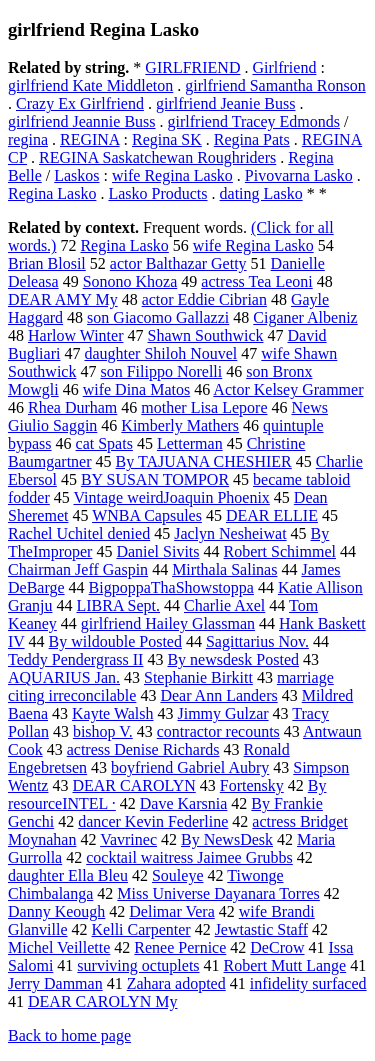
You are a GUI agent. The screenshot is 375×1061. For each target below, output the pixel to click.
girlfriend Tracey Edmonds (254, 121)
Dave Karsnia (184, 803)
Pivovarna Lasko (299, 175)
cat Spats (104, 443)
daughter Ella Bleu (68, 875)
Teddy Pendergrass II (75, 659)
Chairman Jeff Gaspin (78, 569)
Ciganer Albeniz (305, 317)
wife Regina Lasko (172, 175)
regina (28, 139)
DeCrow (277, 947)
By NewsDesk (227, 839)
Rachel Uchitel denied (79, 533)
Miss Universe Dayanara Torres (218, 893)
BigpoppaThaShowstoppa (171, 587)
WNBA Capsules (147, 515)
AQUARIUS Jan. (64, 677)
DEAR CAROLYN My (103, 1001)
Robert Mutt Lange (285, 965)
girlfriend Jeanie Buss (226, 103)
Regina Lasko (52, 193)
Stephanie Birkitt (198, 677)
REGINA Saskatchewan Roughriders (157, 157)
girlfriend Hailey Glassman (168, 623)
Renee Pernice (180, 947)
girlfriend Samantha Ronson (275, 85)
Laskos (76, 175)
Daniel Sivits (157, 551)
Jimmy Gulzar (223, 713)
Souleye (178, 875)
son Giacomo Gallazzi (158, 317)
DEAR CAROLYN (133, 785)
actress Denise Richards (143, 749)
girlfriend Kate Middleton (90, 85)
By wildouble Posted (115, 641)
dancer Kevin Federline (153, 821)
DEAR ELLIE (272, 515)
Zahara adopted (176, 983)
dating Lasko (261, 193)
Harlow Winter (75, 335)
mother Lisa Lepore (204, 407)
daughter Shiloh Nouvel (160, 353)
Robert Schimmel (280, 551)
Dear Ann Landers (218, 695)
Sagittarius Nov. (257, 641)
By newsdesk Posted (233, 659)
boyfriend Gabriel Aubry (190, 767)
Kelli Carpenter (141, 929)
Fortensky (252, 785)
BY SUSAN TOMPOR (155, 479)
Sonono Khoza (130, 281)
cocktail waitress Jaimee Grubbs (189, 857)
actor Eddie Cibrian (204, 299)
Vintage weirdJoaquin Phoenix (171, 497)
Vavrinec (128, 839)
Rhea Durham (72, 407)
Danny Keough (56, 911)
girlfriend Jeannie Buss (82, 121)
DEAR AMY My (63, 299)
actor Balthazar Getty (178, 263)
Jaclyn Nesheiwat (230, 533)
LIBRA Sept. (118, 605)
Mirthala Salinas (224, 569)
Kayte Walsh (113, 713)
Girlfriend (284, 67)
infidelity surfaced (308, 983)
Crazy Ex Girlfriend (80, 103)
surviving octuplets (138, 965)
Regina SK (167, 139)
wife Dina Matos (137, 389)
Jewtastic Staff (261, 929)
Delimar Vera (171, 911)
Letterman (190, 443)
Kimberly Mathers (180, 425)
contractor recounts (218, 731)
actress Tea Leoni (256, 281)
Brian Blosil (47, 263)
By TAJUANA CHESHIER (204, 461)
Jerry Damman (55, 983)
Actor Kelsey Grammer (288, 389)
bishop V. (103, 731)
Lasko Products (157, 193)
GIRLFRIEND (192, 67)
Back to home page (69, 1035)
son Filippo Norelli (161, 371)
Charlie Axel (224, 605)
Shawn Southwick (205, 335)
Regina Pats (252, 139)
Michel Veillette (59, 947)
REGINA (90, 139)
